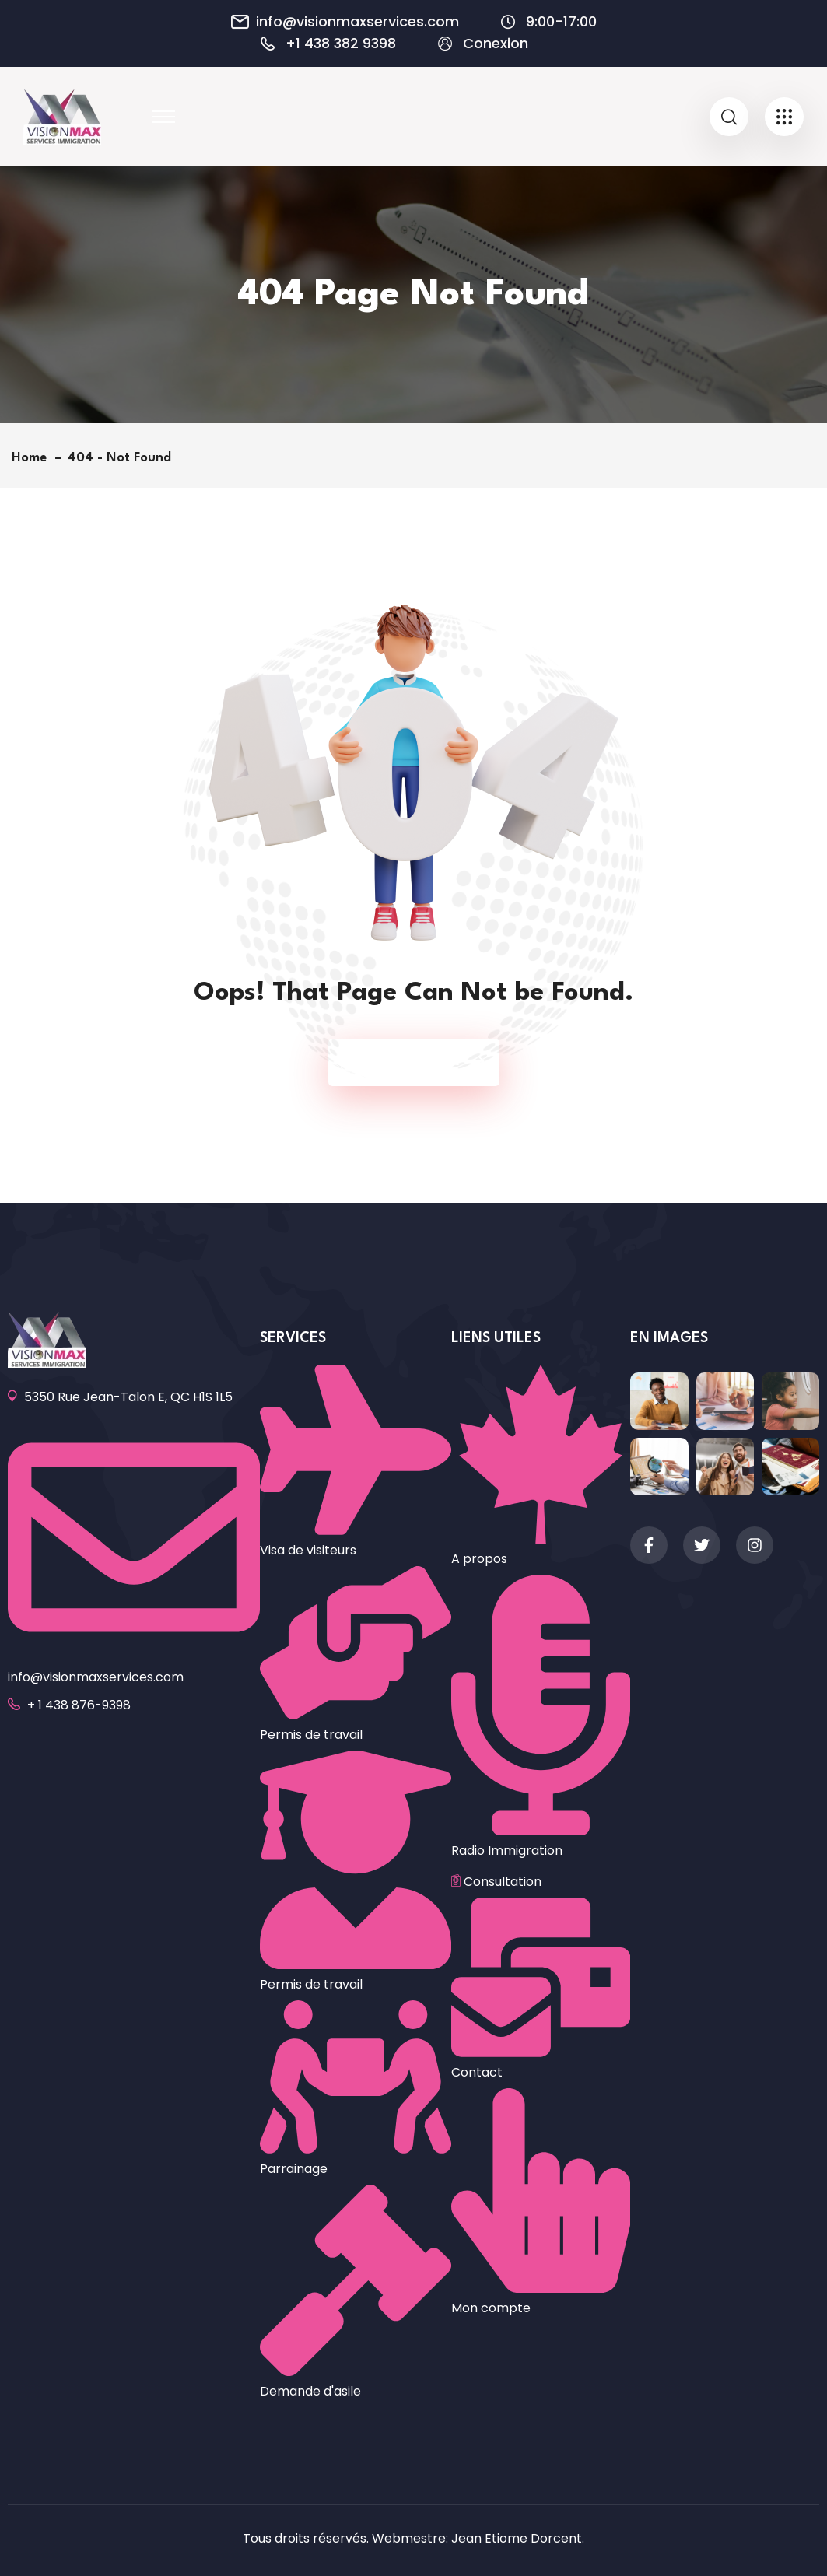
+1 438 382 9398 (341, 43)
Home (33, 457)
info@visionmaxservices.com (357, 21)
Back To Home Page (406, 1062)
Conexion (495, 43)
